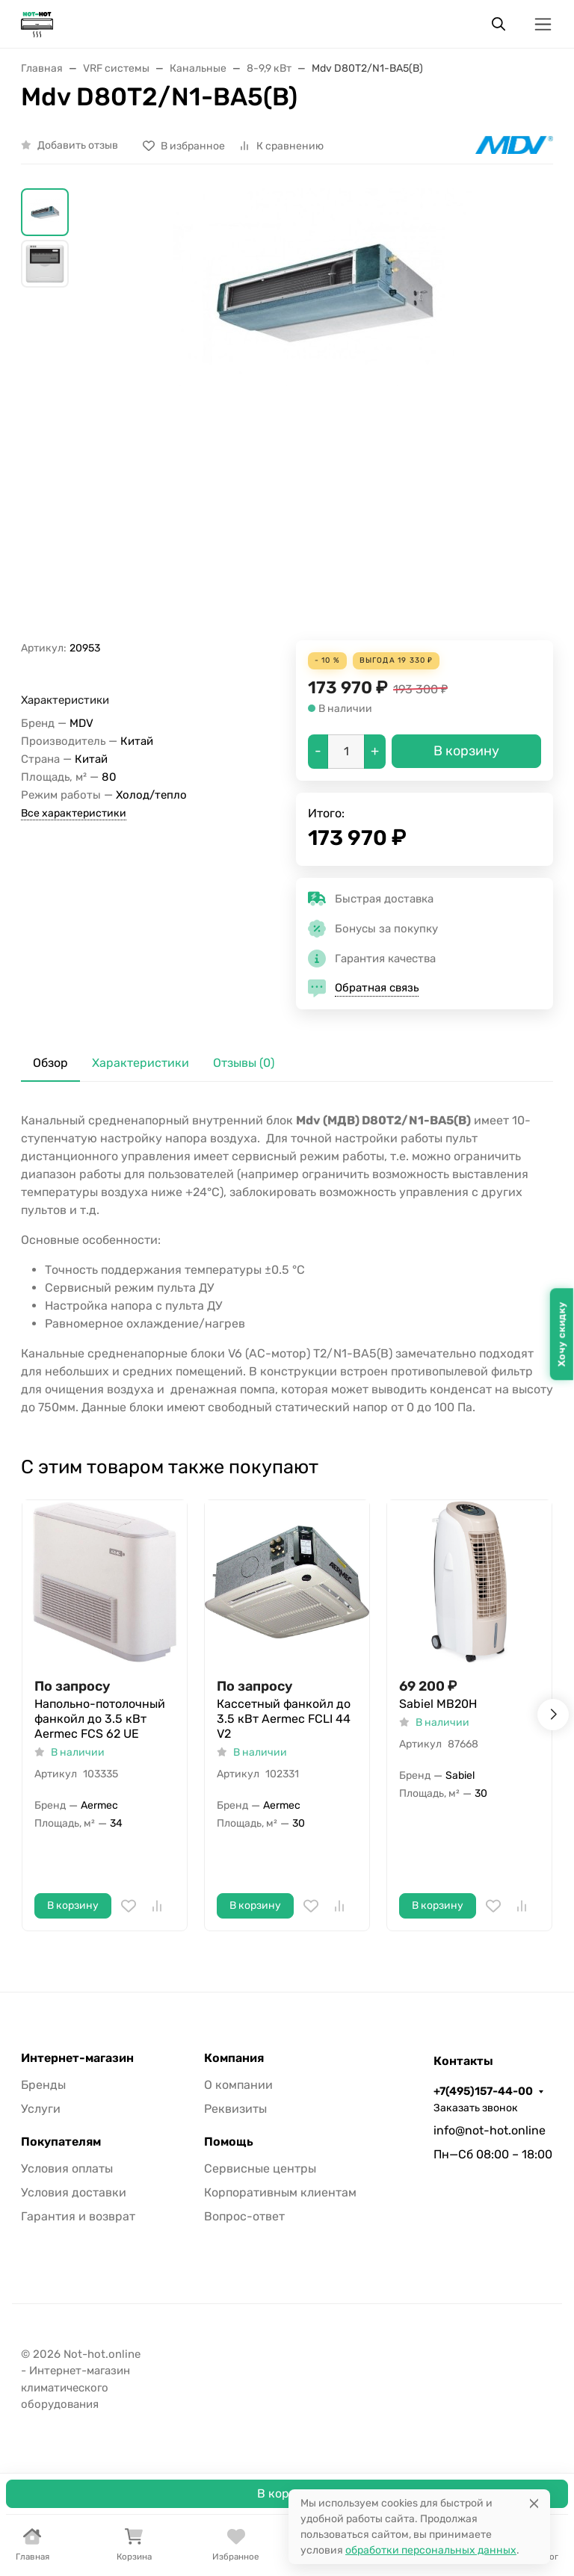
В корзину (287, 2493)
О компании (238, 2085)
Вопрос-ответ (244, 2216)
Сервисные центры (260, 2168)
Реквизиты (235, 2109)
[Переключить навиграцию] (543, 24)
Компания (234, 2058)
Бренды (43, 2085)
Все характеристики (73, 813)
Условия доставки (73, 2192)
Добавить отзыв (77, 145)
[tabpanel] (287, 1264)
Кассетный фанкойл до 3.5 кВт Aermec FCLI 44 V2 (284, 1719)
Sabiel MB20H (438, 1704)
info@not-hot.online (489, 2130)
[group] (323, 414)
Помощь (228, 2142)
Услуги (41, 2109)
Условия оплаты (67, 2168)
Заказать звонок (475, 2108)
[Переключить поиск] (498, 24)
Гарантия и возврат (78, 2216)
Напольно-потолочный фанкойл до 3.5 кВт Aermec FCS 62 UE (99, 1719)
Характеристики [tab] (140, 1063)
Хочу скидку (561, 1333)
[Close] (534, 2503)
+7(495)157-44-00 (483, 2091)
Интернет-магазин (77, 2058)
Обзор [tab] (50, 1063)
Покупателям (61, 2142)
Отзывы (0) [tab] (243, 1063)
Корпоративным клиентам (280, 2192)
